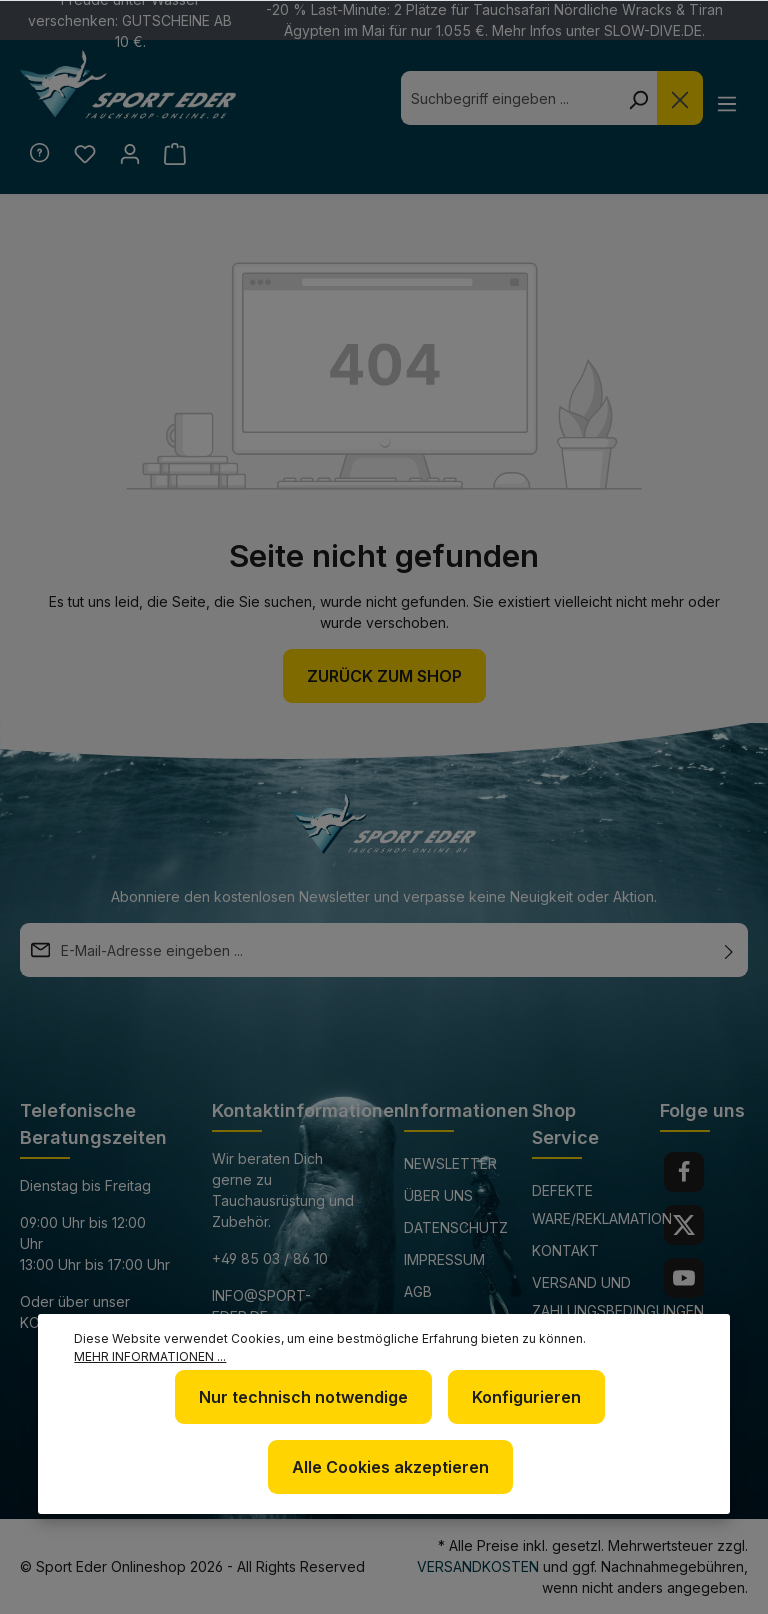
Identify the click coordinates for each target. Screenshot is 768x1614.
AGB (418, 1291)
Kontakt (565, 1250)
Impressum (444, 1259)
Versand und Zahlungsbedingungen (618, 1296)
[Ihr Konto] (132, 154)
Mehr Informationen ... (150, 1356)
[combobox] (508, 98)
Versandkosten (478, 1566)
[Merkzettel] (85, 154)
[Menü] (726, 103)
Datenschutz (456, 1227)
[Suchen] (636, 98)
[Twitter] (684, 1225)
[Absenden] (729, 950)
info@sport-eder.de (261, 1306)
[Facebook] (684, 1172)
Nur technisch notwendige (303, 1397)
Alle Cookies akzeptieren (390, 1467)
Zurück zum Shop (384, 677)
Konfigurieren (526, 1397)
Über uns (438, 1195)
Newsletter (450, 1163)
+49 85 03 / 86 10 (270, 1258)
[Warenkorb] (179, 154)
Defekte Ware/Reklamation (602, 1204)
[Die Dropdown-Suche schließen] (678, 98)
